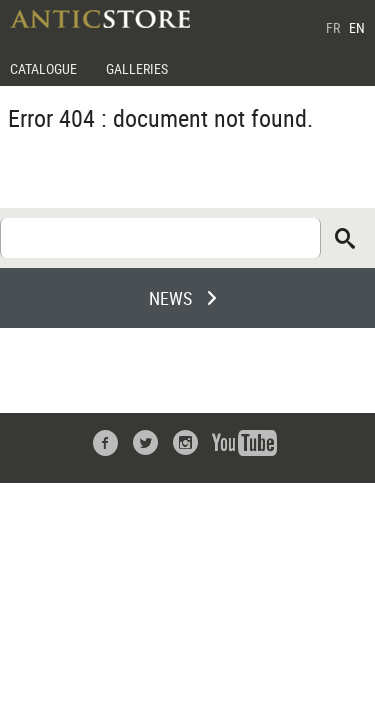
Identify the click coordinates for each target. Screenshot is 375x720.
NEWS (170, 298)
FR (333, 27)
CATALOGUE (43, 68)
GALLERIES (137, 68)
